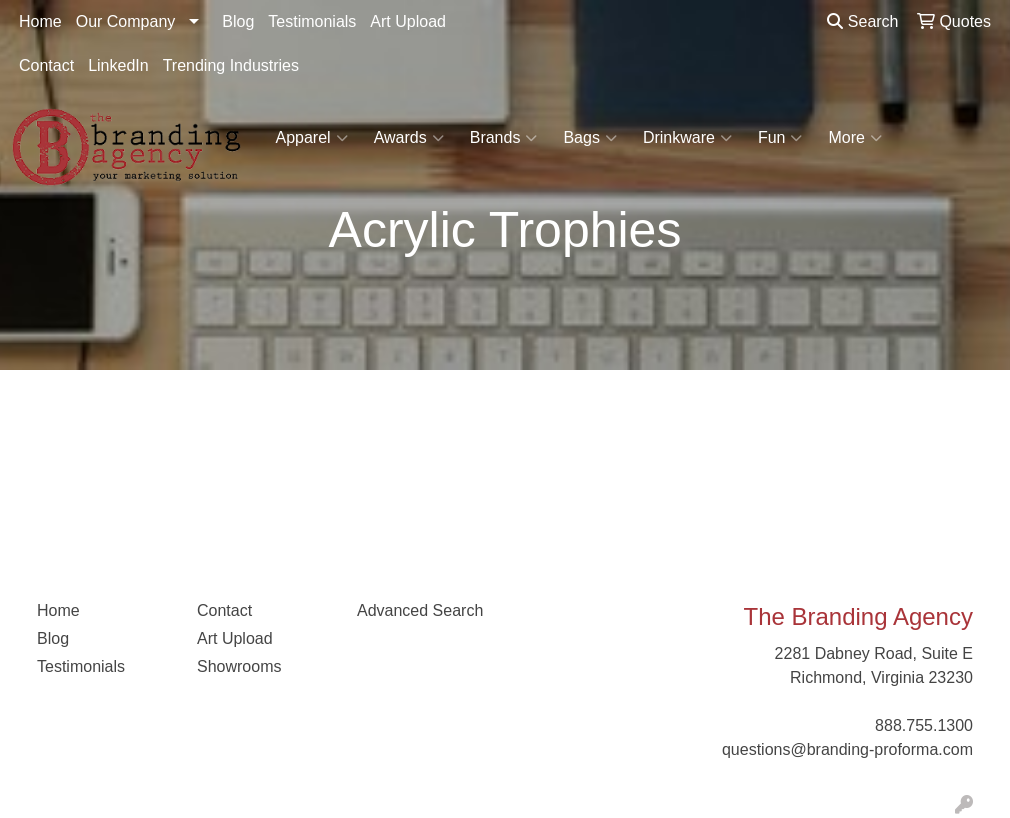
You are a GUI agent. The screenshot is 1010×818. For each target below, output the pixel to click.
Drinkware (687, 138)
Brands (504, 138)
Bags (589, 138)
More (854, 138)
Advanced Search (420, 610)
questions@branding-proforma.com (847, 749)
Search (862, 21)
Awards (409, 138)
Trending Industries (231, 65)
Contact (46, 65)
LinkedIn (118, 65)
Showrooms (239, 666)
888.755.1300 (924, 725)
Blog (238, 21)
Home (40, 21)
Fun (780, 138)
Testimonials (312, 21)
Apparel (312, 138)
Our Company (126, 21)
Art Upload (408, 21)
